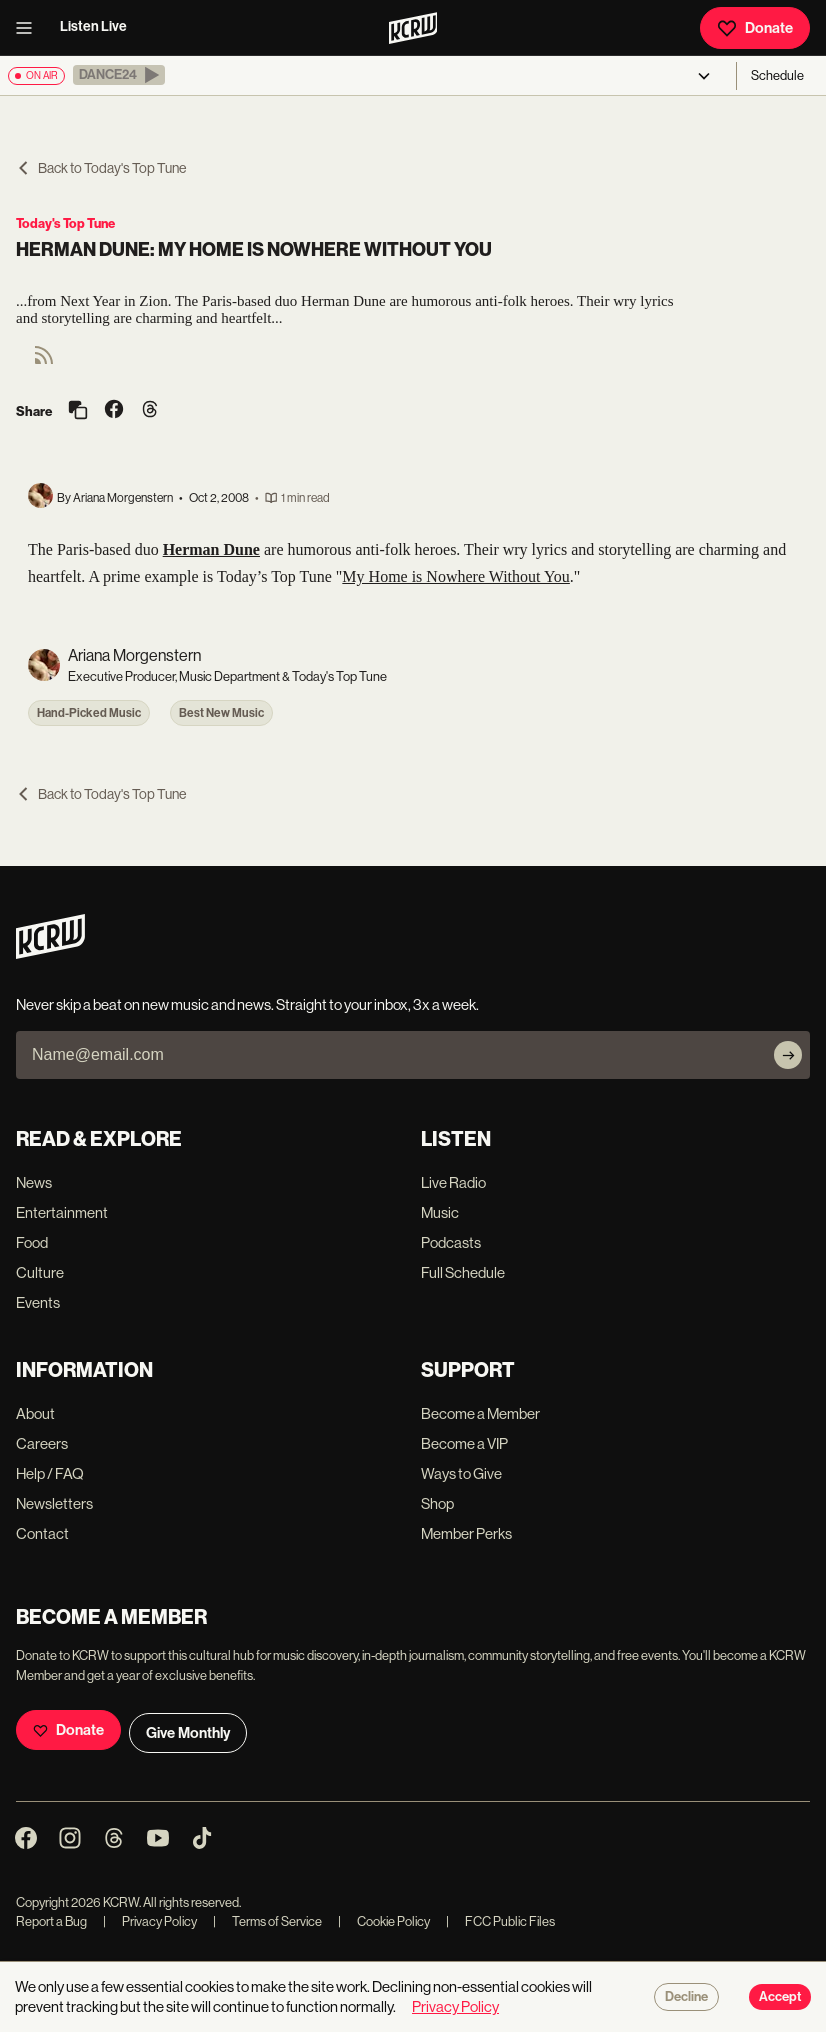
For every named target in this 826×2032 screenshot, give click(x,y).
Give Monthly (188, 1733)
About (35, 1413)
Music (440, 1212)
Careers (42, 1443)
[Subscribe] (788, 1055)
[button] (119, 75)
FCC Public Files (500, 1921)
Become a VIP (464, 1443)
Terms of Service (267, 1921)
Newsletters (54, 1503)
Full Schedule (463, 1272)
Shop (437, 1503)
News (34, 1182)
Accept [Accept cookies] (780, 1997)
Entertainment (62, 1212)
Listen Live (93, 26)
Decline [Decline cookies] (686, 1997)
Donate (755, 28)
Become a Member (480, 1413)
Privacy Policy (150, 1921)
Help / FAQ (50, 1473)
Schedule (777, 75)
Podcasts (451, 1242)
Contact (42, 1533)
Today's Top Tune (65, 223)
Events (38, 1302)
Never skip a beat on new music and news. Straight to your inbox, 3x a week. (247, 1004)
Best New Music (221, 713)
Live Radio (453, 1182)
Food (32, 1242)
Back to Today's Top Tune (101, 168)
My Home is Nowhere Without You (456, 576)
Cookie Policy (384, 1921)
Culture (40, 1272)
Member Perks (466, 1533)
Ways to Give (461, 1473)
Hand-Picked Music (89, 713)
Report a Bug (51, 1921)
